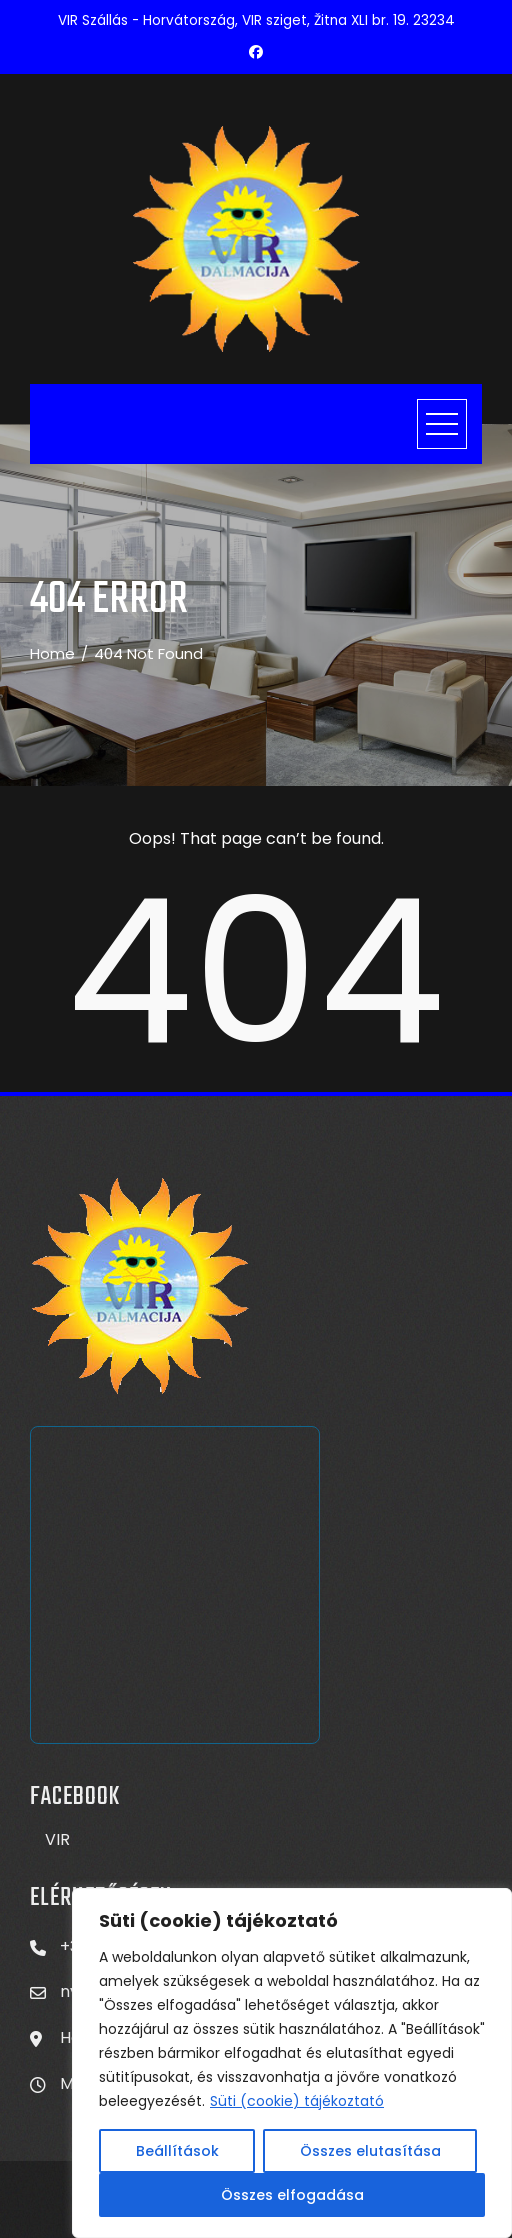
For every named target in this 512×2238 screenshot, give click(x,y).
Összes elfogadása (292, 2195)
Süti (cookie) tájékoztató (297, 2101)
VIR (57, 1839)
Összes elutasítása (370, 2151)
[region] (292, 2063)
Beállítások (177, 2151)
